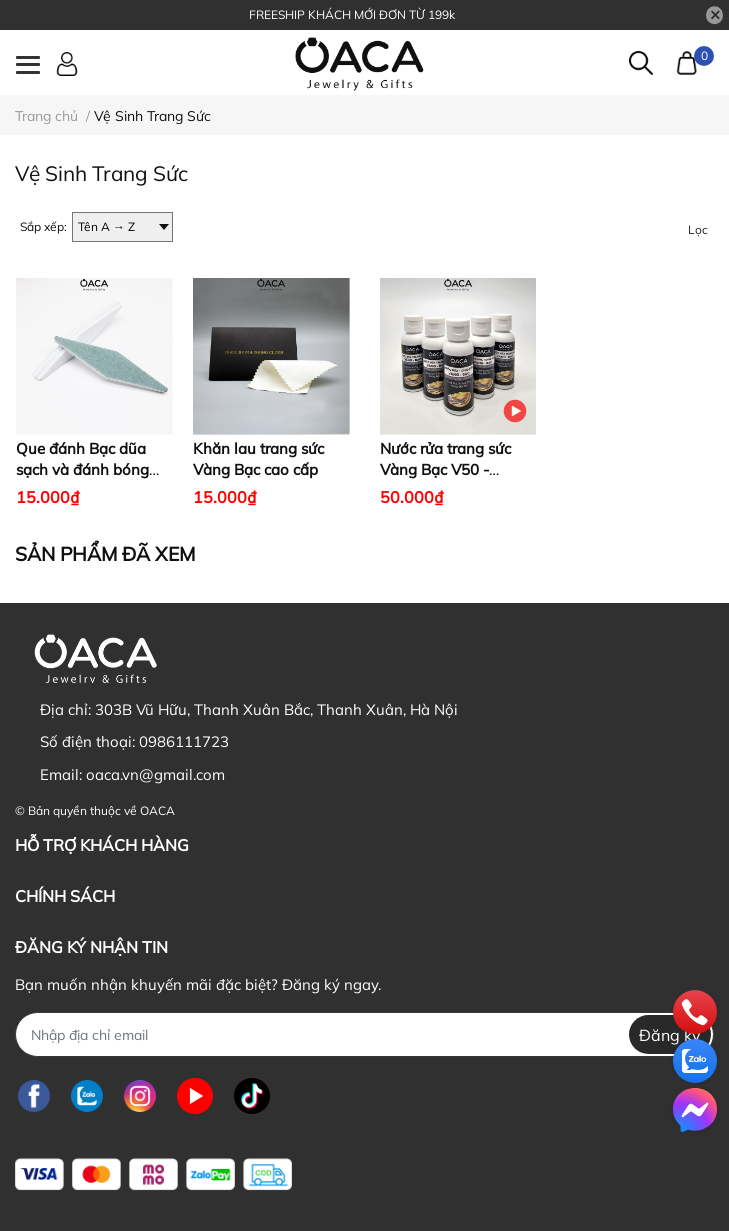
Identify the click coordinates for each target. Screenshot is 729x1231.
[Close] (715, 15)
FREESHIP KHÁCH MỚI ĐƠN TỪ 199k (352, 14)
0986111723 (184, 741)
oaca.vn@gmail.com (155, 774)
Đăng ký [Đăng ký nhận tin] (670, 1035)
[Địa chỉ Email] (364, 1034)
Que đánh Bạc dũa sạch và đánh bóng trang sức (82, 469)
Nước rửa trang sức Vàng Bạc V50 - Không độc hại (445, 469)
